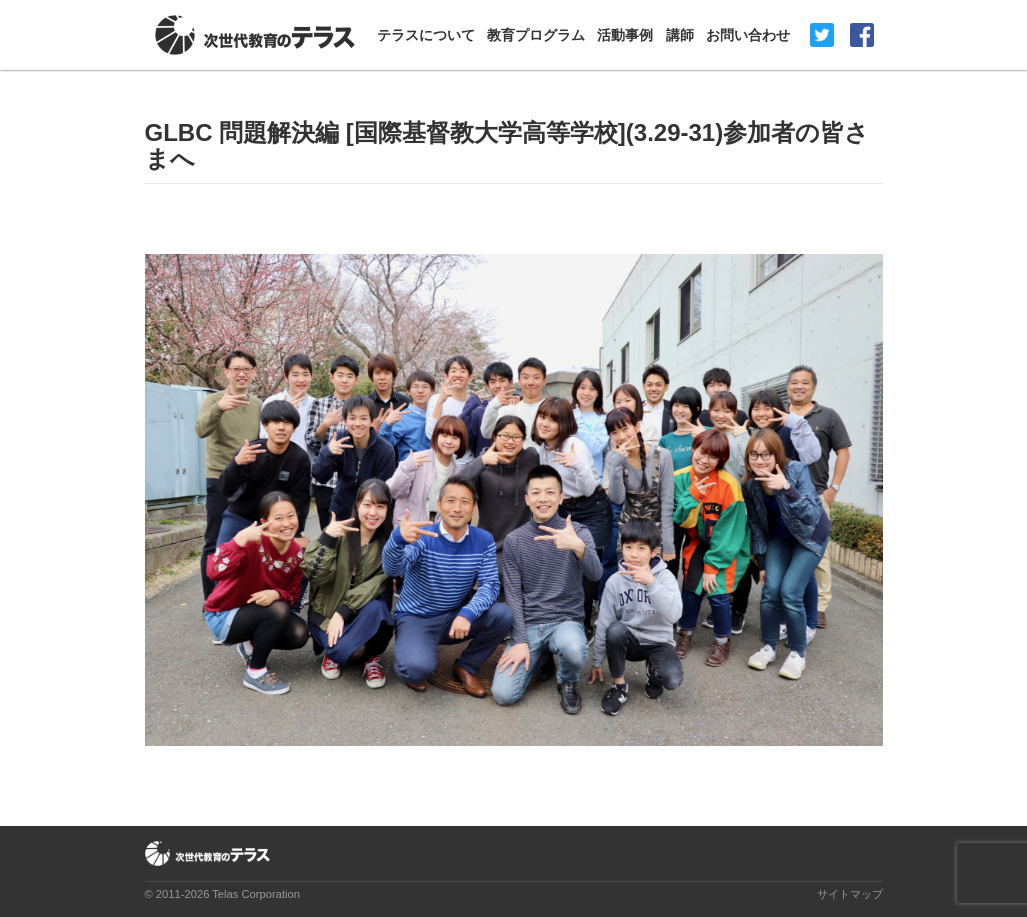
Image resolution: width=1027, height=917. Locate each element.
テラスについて (426, 35)
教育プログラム (536, 35)
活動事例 (625, 35)
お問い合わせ (748, 35)
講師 (680, 35)
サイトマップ (850, 894)
